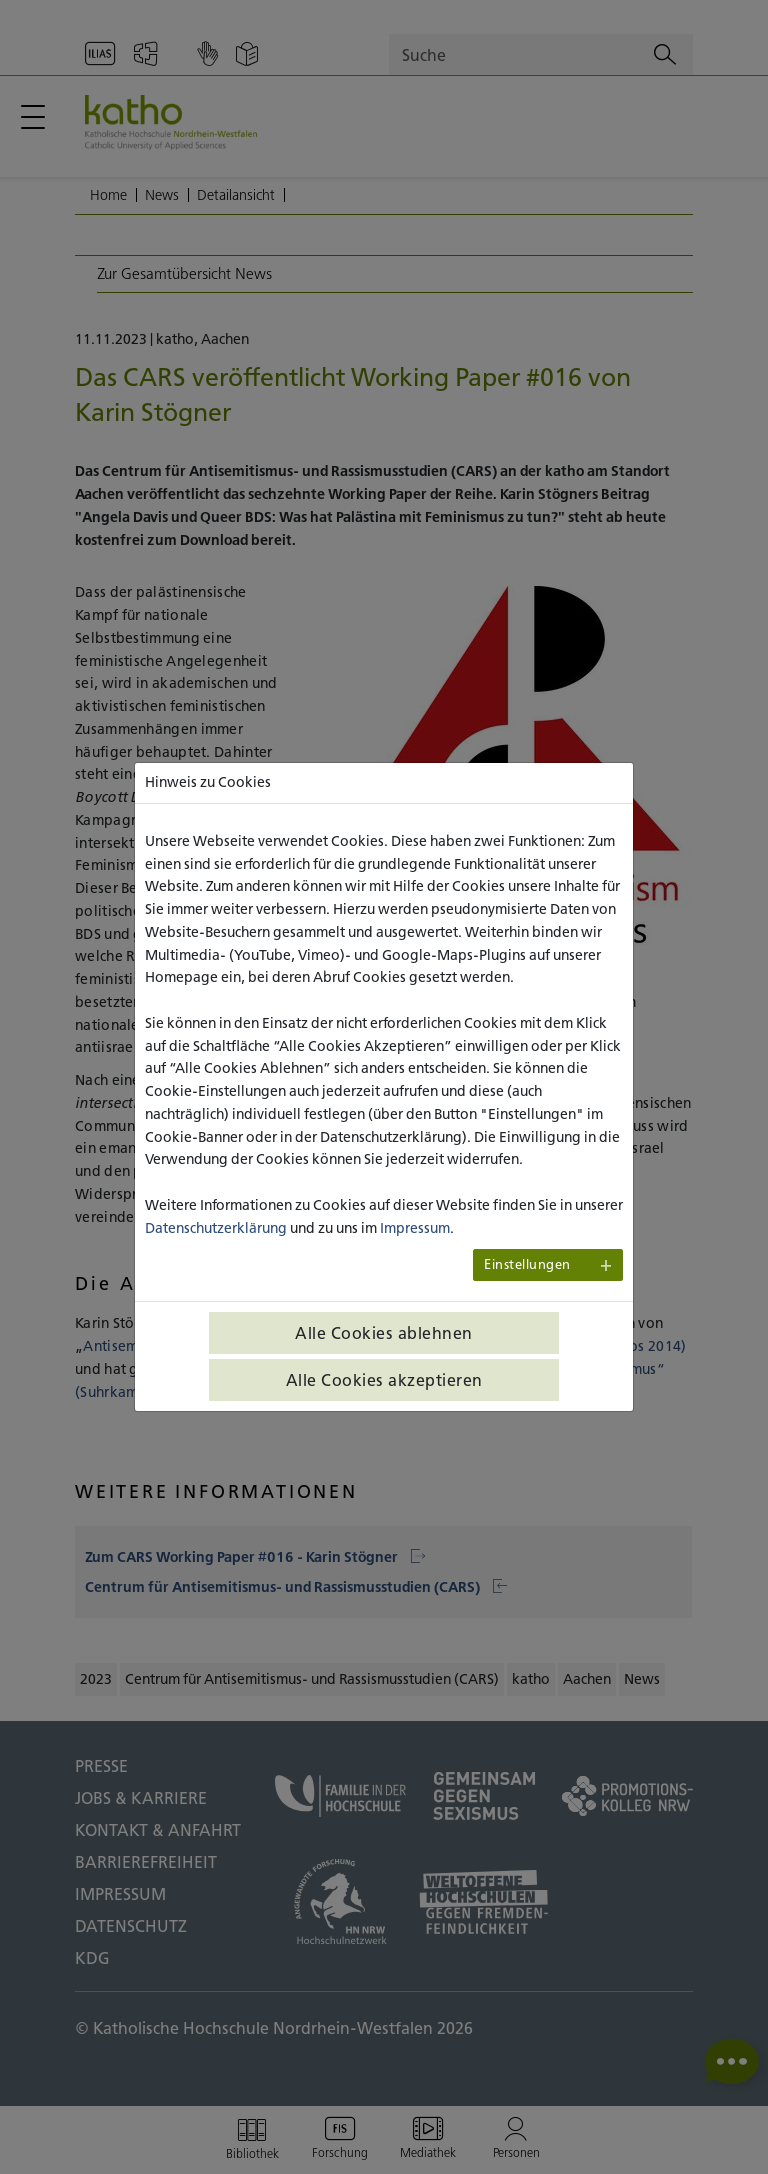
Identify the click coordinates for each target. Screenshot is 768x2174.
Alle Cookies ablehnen (384, 1333)
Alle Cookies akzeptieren (384, 1380)
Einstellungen (527, 1264)
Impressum (415, 1228)
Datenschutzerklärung (216, 1228)
